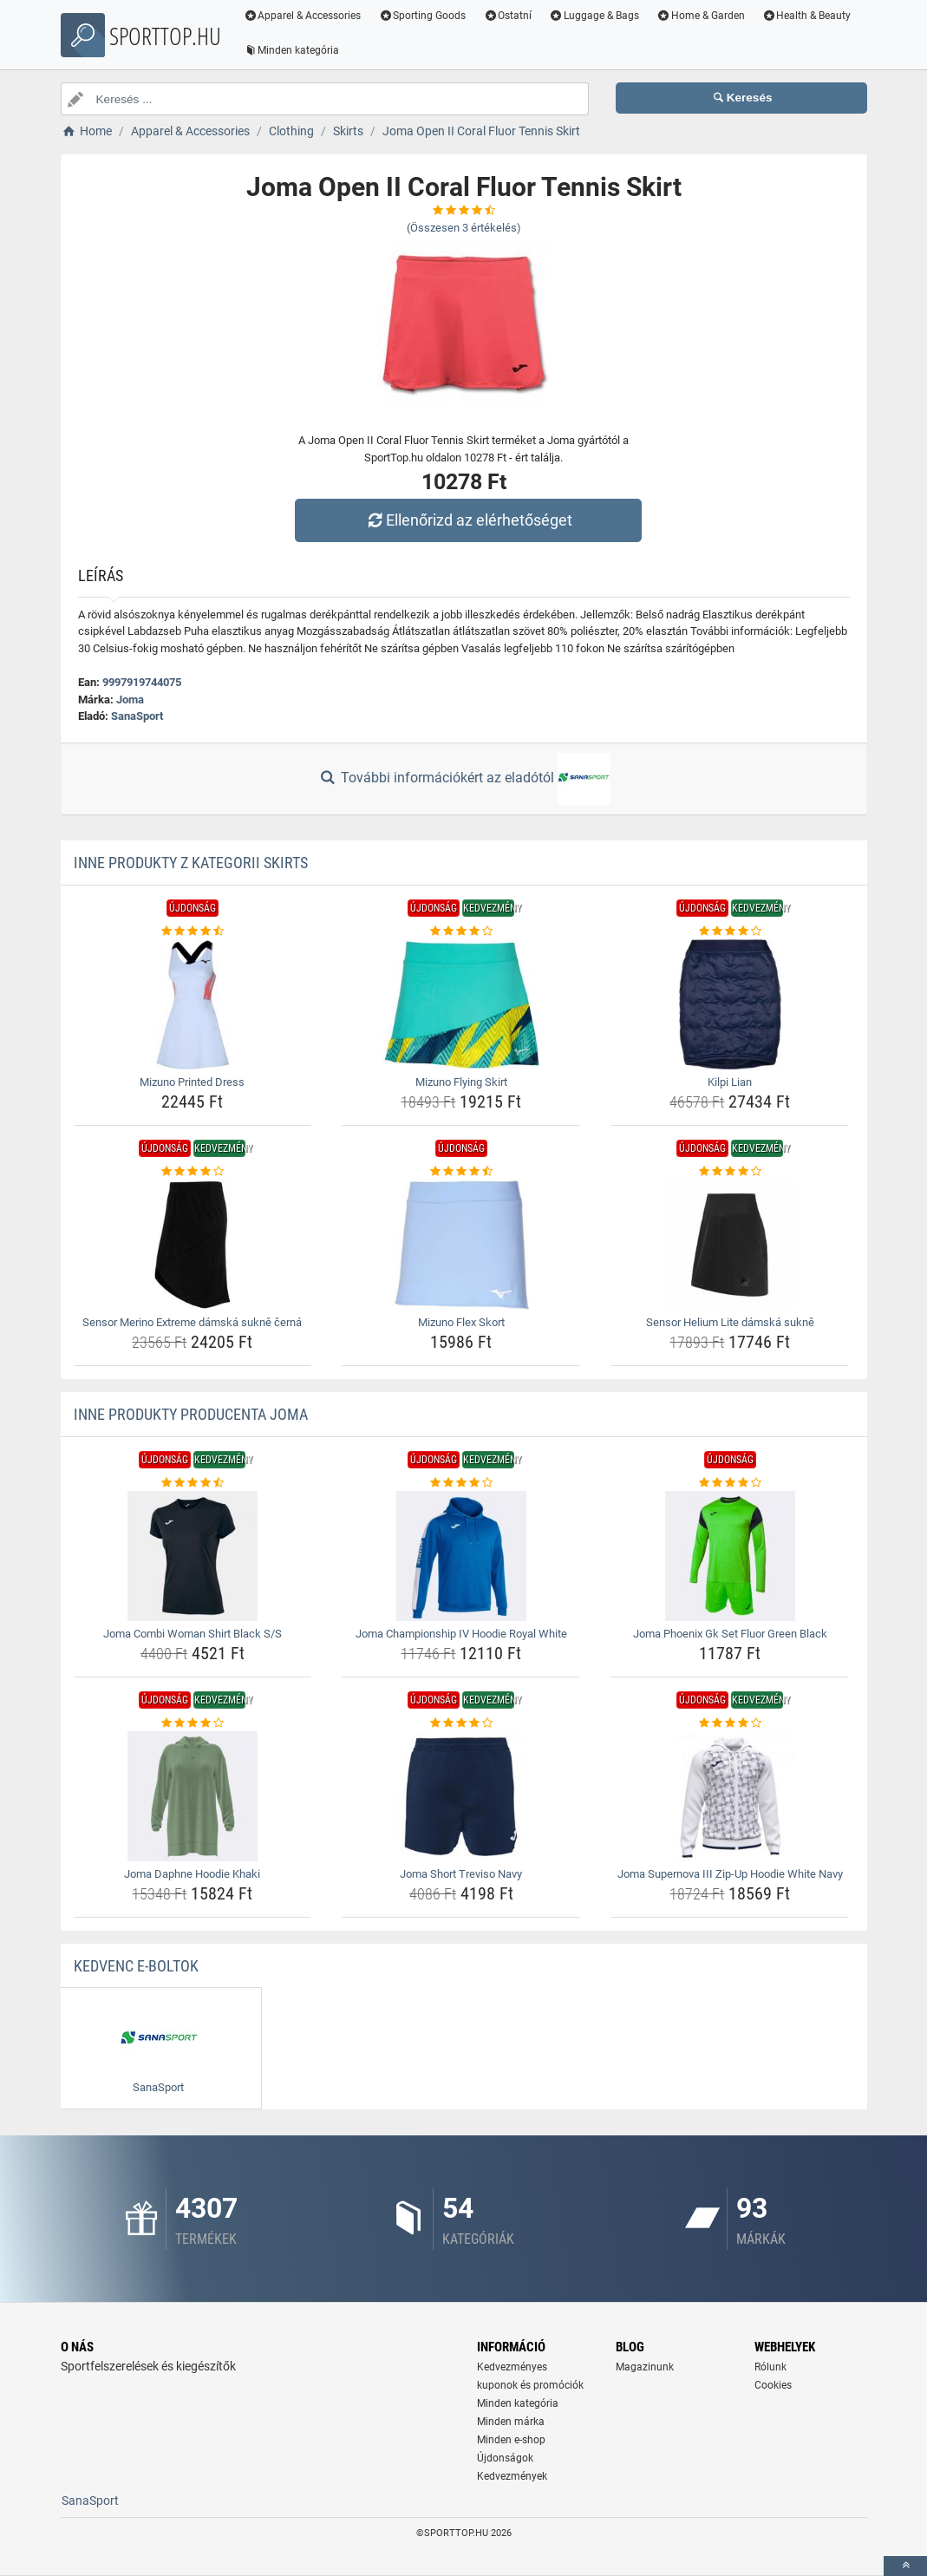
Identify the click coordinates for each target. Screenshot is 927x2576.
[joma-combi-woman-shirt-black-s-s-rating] (193, 1483)
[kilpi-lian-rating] (729, 931)
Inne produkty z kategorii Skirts (191, 862)
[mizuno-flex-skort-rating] (461, 1171)
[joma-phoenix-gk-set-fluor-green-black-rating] (729, 1483)
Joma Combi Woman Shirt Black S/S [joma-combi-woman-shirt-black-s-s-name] (192, 1633)
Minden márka (511, 2422)
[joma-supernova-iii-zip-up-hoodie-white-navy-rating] (729, 1723)
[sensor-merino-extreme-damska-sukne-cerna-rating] (193, 1171)
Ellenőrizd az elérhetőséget (467, 520)
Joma (130, 699)
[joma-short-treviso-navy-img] (461, 1796)
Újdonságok (505, 2458)
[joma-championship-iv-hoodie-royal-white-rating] (461, 1483)
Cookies (773, 2385)
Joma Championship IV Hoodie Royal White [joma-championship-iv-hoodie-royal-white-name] (461, 1633)
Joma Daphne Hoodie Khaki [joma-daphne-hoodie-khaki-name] (192, 1873)
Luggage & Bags (595, 16)
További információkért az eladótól (463, 779)
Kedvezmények (512, 2476)
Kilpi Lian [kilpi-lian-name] (730, 1082)
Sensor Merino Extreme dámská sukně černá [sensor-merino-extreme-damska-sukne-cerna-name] (192, 1322)
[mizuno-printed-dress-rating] (193, 931)
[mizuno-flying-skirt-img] (461, 1004)
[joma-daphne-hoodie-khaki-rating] (193, 1723)
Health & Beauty (807, 16)
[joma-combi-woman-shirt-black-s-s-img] (193, 1556)
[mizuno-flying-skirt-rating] (461, 931)
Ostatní (508, 16)
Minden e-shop (511, 2440)
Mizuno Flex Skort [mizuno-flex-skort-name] (461, 1322)
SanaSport (137, 715)
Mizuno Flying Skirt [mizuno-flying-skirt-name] (461, 1082)
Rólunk (770, 2367)
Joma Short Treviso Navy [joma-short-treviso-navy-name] (461, 1873)
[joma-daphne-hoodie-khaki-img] (193, 1796)
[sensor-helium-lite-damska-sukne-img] (729, 1245)
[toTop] (905, 2566)
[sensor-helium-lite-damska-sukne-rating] (729, 1171)
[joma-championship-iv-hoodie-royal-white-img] (461, 1556)
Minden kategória (293, 50)
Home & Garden (701, 16)
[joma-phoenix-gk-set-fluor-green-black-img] (729, 1556)
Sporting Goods (423, 16)
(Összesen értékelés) (464, 227)
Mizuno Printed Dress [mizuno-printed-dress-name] (192, 1082)
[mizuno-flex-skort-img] (461, 1245)
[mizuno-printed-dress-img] (193, 1004)
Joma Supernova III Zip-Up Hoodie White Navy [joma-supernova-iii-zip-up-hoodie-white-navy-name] (730, 1873)
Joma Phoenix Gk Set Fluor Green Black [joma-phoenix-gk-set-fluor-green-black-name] (730, 1633)
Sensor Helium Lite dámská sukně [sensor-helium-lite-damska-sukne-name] (730, 1322)
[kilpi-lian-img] (729, 1004)
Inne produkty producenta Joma (191, 1414)
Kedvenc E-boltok (136, 1966)
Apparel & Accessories (303, 16)
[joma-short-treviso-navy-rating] (461, 1723)
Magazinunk (645, 2367)
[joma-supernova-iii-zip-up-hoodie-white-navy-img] (729, 1796)
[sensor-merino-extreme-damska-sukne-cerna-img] (193, 1245)
